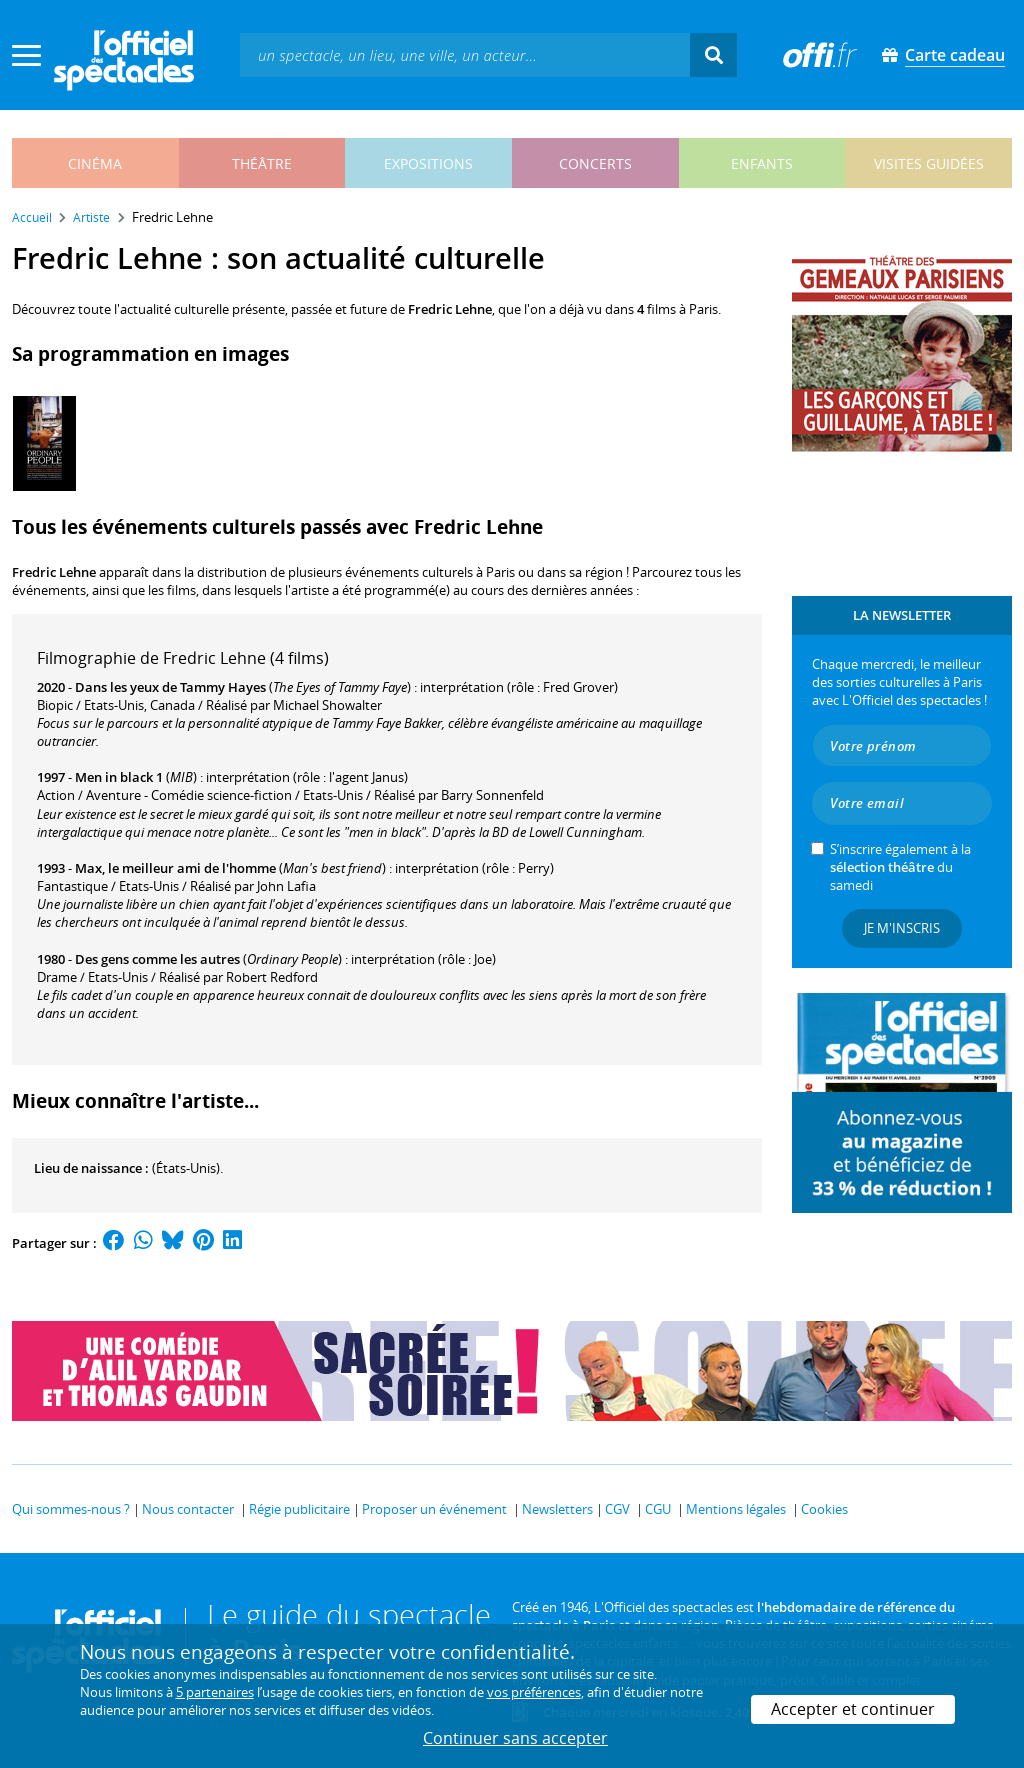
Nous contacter (188, 1509)
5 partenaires (215, 1692)
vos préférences (534, 1692)
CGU (658, 1509)
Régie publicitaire (299, 1509)
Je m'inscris (902, 928)
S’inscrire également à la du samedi (900, 867)
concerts (595, 163)
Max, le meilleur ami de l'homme (175, 868)
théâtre (262, 163)
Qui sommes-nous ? (71, 1509)
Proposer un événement (434, 1509)
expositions (428, 163)
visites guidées (929, 163)
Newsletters (557, 1509)
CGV (617, 1509)
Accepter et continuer (853, 1709)
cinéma (95, 163)
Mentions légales (736, 1509)
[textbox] (465, 54)
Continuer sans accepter (515, 1738)
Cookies (824, 1509)
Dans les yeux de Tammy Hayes (170, 687)
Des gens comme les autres (157, 959)
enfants (762, 163)
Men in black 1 (119, 777)
